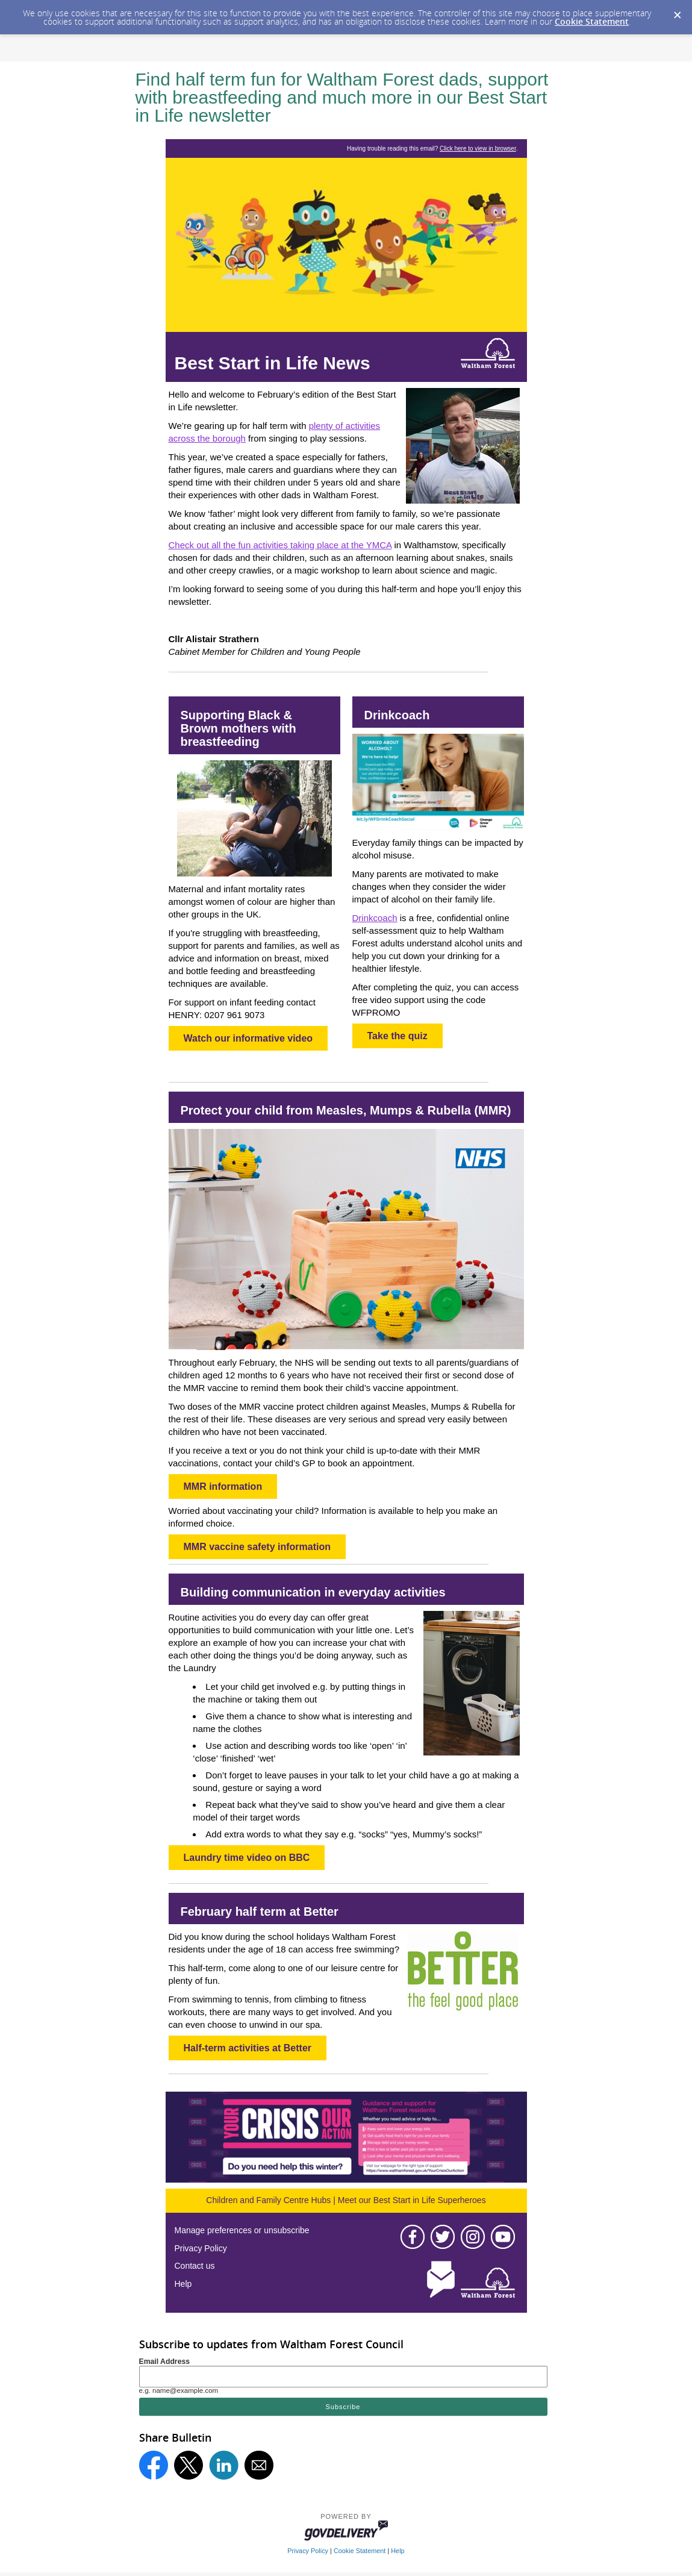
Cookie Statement (592, 21)
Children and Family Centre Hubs (268, 2200)
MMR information (223, 1486)
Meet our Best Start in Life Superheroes (412, 2200)
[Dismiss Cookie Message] (677, 11)
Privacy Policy (201, 2248)
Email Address (164, 2361)
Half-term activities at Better (248, 2048)
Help (183, 2284)
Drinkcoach (374, 918)
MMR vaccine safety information (257, 1547)
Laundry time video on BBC (247, 1857)
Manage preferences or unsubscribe (242, 2230)
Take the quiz (397, 1036)
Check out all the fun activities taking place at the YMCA (280, 545)
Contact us (195, 2266)
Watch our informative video (248, 1038)
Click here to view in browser (478, 148)
